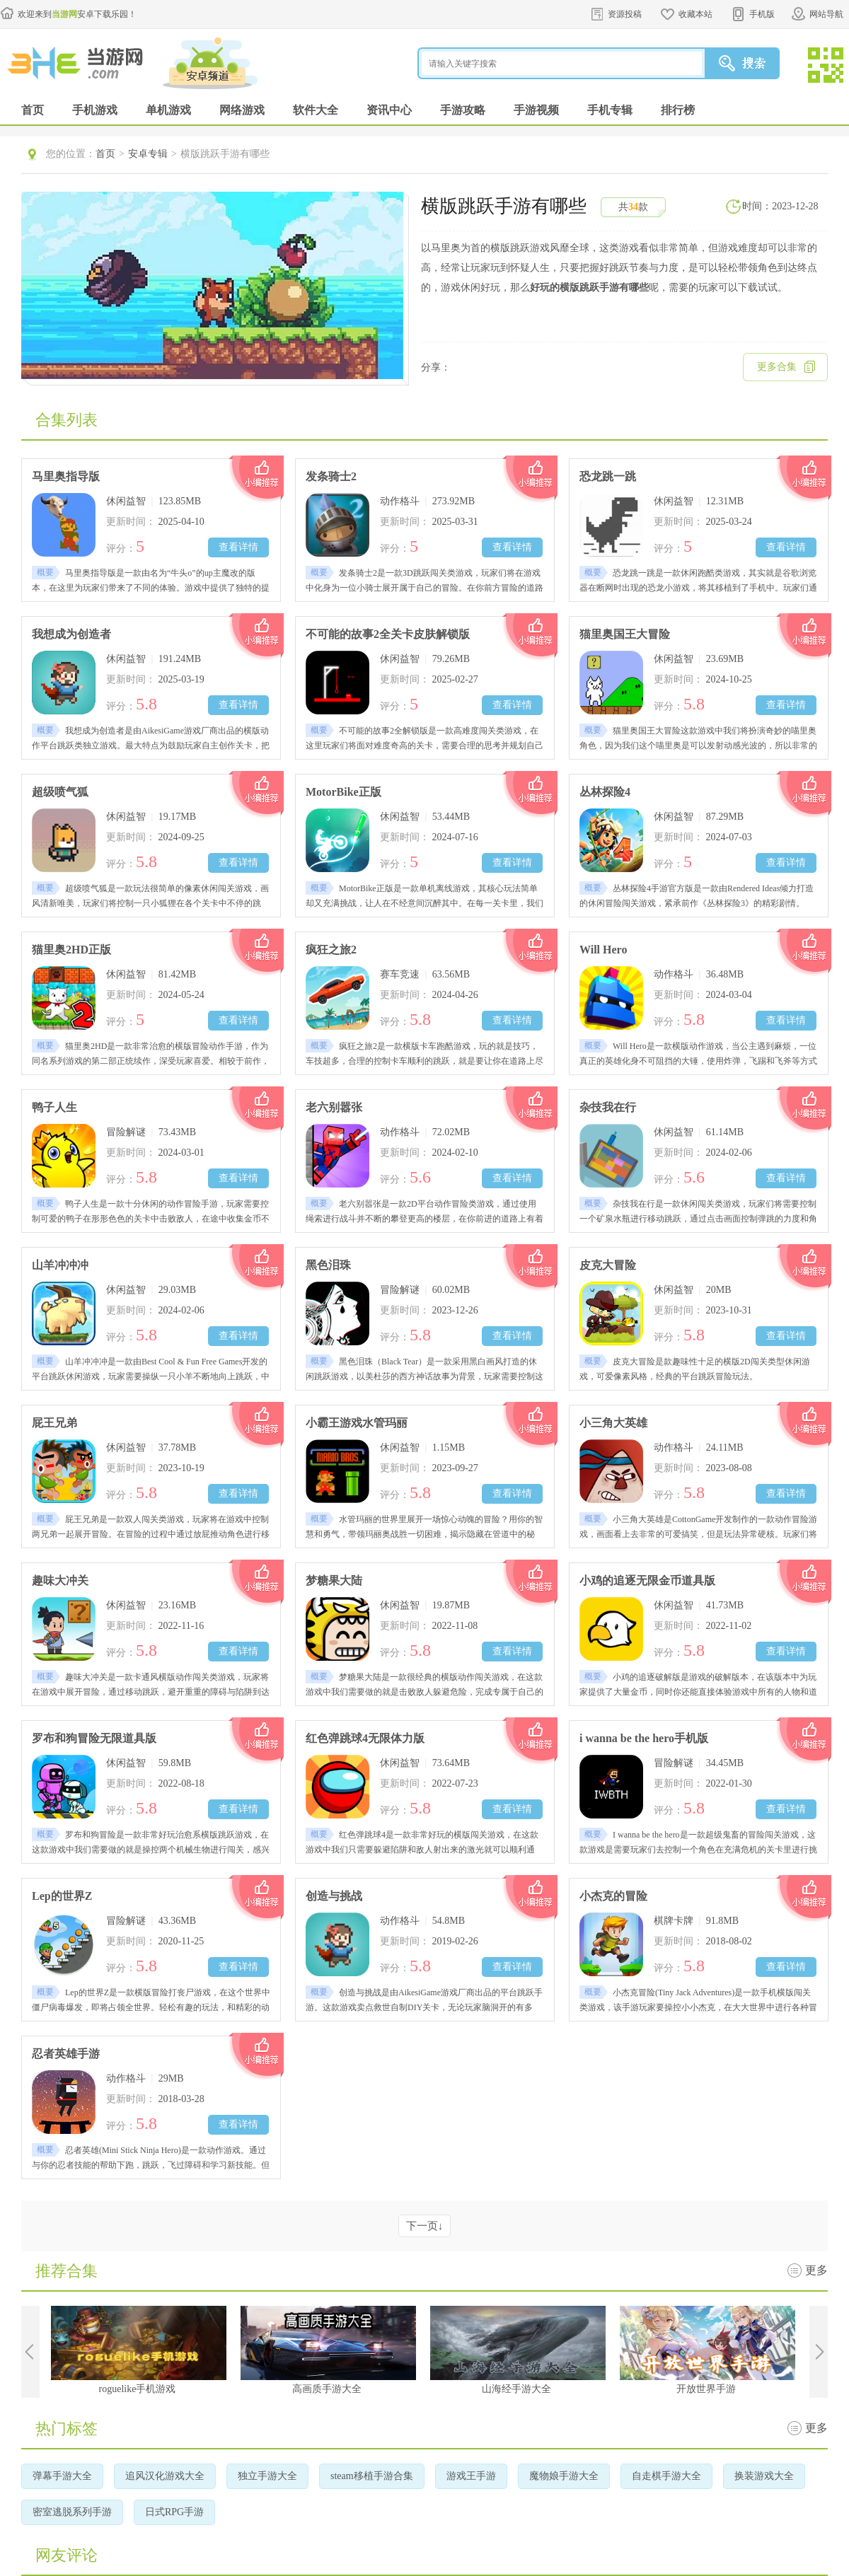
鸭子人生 (54, 1107)
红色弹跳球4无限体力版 (365, 1738)
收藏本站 (695, 14)
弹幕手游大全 (62, 2476)
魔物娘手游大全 (564, 2476)
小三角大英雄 (613, 1423)
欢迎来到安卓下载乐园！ (77, 14)
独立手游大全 (267, 2476)
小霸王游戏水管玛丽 (357, 1423)
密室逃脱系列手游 (72, 2512)
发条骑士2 (331, 476)
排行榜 (678, 110)
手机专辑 (610, 110)
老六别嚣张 (334, 1107)
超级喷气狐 (60, 792)
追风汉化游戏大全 (164, 2476)
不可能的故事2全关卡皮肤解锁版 (388, 634)
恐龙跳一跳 (607, 476)
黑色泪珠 (328, 1265)
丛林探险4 (604, 792)
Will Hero (603, 950)
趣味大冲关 (60, 1580)
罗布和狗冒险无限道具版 (94, 1738)
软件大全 (315, 110)
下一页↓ (425, 2226)
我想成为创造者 (71, 634)
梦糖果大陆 (334, 1580)
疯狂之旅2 (331, 950)
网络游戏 (242, 110)
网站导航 (826, 14)
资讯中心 (389, 110)
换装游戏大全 (764, 2476)
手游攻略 (462, 110)
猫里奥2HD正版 (71, 950)
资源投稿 (625, 14)
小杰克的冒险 (613, 1896)
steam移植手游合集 (371, 2476)
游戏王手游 (471, 2476)
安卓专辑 (148, 154)
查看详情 (238, 547)
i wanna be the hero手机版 (643, 1738)
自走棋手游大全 (666, 2476)
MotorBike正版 (343, 792)
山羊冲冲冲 (60, 1265)
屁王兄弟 (54, 1423)
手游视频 (536, 110)
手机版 (762, 14)
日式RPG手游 (174, 2512)
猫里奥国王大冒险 (624, 634)
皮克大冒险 (607, 1265)
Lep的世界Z (62, 1896)
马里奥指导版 (66, 476)
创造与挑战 (334, 1896)
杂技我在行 (607, 1107)
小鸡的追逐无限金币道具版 (647, 1580)
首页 (32, 110)
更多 (816, 2270)
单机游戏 (168, 110)
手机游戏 (94, 110)
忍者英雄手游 (66, 2054)
